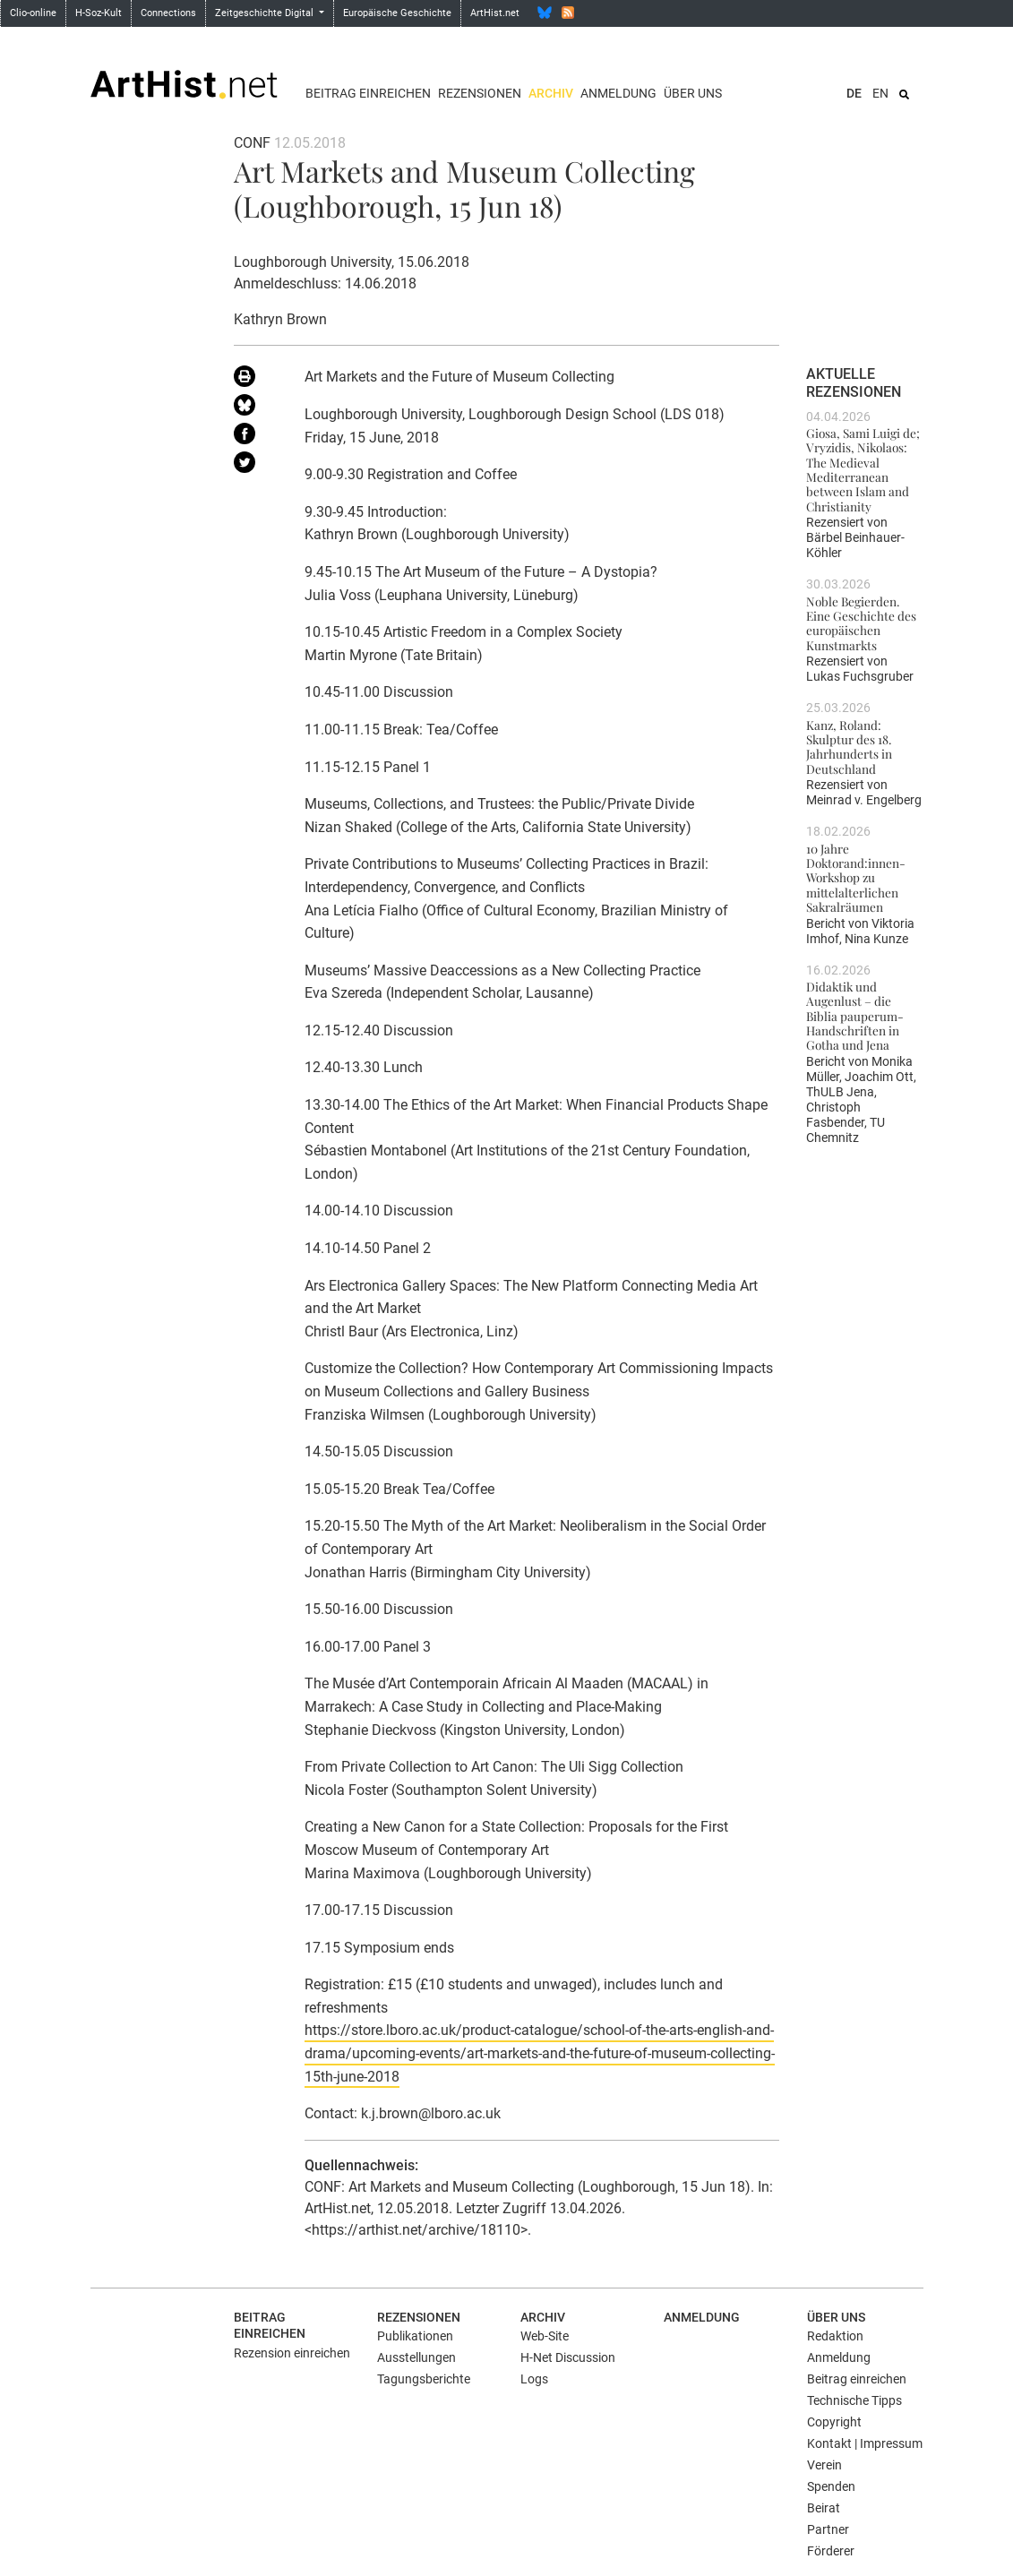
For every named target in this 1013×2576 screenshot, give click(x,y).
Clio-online (33, 13)
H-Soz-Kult (98, 13)
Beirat (823, 2508)
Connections (168, 13)
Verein (824, 2465)
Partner (828, 2529)
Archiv (550, 93)
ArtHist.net (494, 13)
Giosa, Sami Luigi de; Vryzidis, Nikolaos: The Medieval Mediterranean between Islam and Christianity (863, 469)
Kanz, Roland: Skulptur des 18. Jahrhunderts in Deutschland (849, 747)
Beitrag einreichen (368, 93)
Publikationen (415, 2336)
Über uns (693, 93)
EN (880, 93)
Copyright (834, 2422)
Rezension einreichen (292, 2353)
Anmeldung (618, 93)
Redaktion (835, 2336)
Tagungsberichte (423, 2379)
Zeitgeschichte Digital (265, 13)
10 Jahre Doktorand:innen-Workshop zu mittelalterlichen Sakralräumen (856, 877)
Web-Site (544, 2336)
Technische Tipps (854, 2400)
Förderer (830, 2551)
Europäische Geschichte (397, 13)
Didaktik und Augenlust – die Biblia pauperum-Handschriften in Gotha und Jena (855, 1015)
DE (854, 93)
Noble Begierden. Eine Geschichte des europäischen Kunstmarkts (861, 623)
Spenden (831, 2486)
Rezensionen (479, 93)
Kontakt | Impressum (865, 2443)
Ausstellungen (416, 2357)
